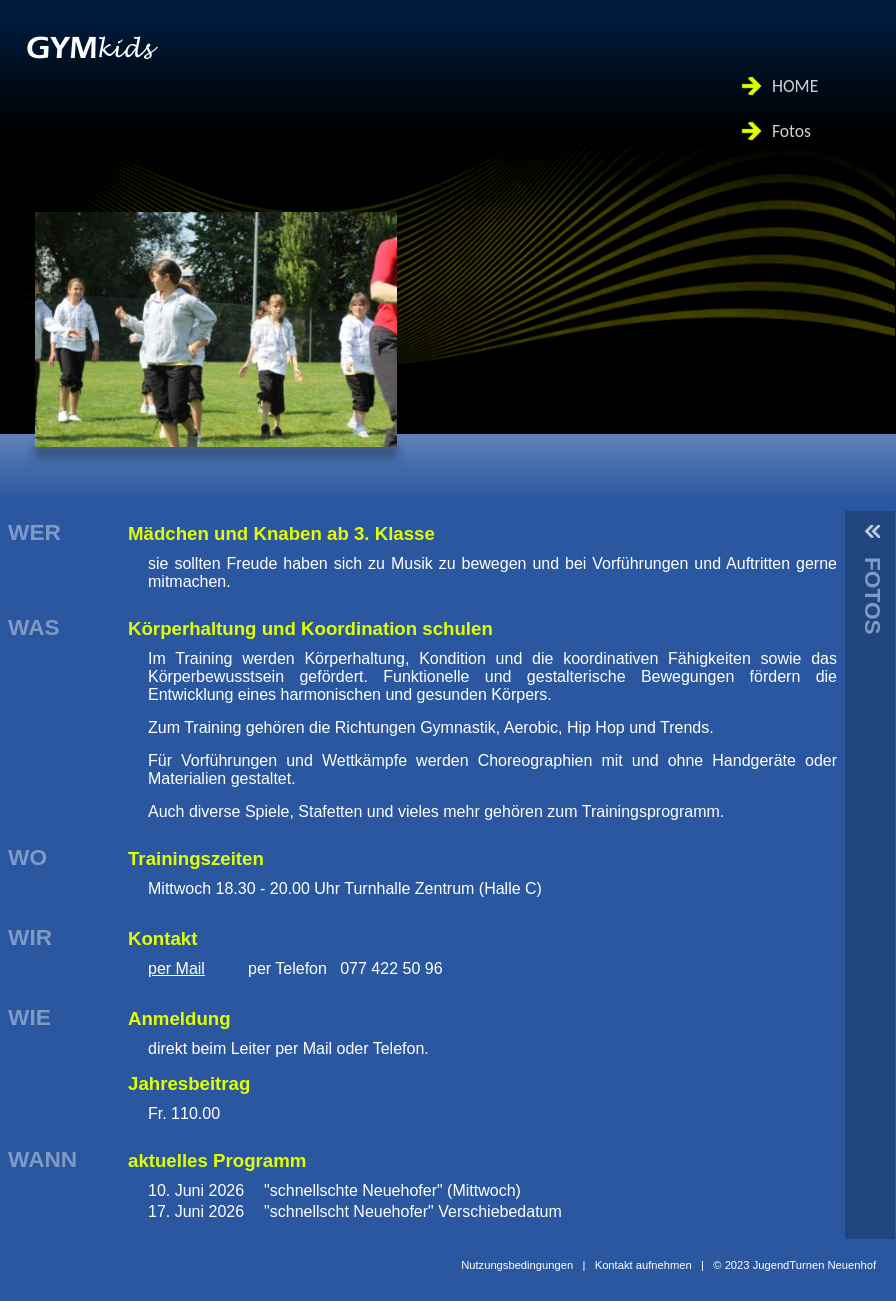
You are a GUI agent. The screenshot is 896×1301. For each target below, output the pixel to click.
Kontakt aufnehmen (643, 1265)
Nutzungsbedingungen (517, 1265)
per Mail (176, 968)
